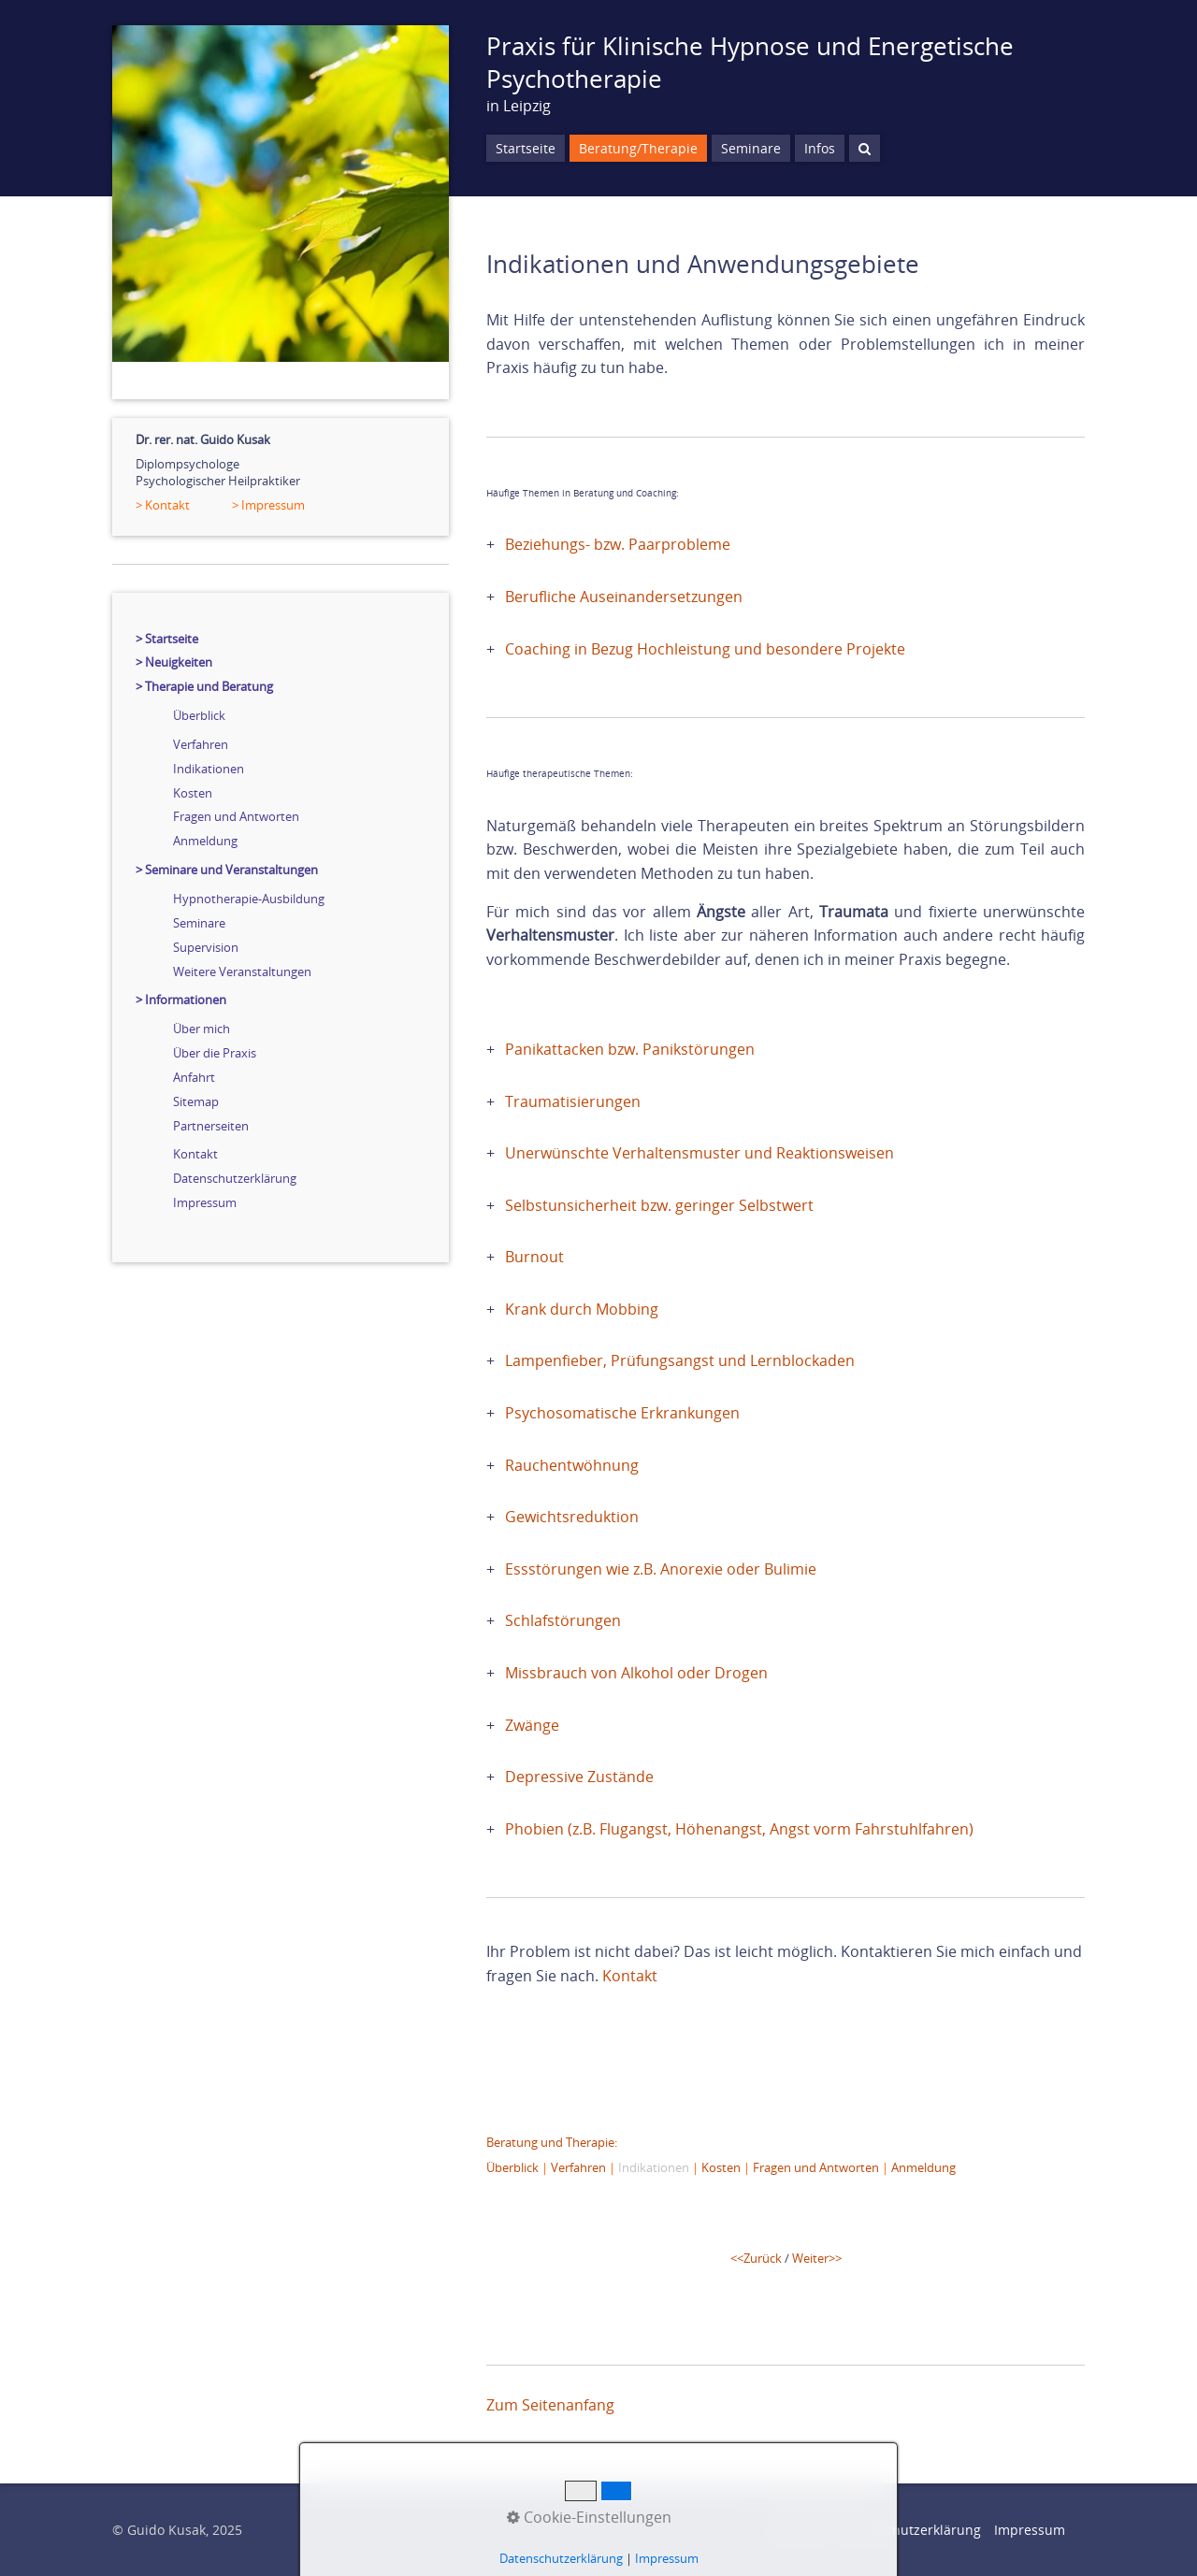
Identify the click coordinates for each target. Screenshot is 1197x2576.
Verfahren (200, 744)
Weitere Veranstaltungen (242, 971)
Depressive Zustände (579, 1776)
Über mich (201, 1028)
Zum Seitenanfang (550, 2405)
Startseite (525, 148)
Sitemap (196, 1101)
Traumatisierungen (573, 1101)
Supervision (205, 947)
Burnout (534, 1256)
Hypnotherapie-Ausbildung (248, 898)
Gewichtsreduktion (572, 1516)
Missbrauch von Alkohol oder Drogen (636, 1672)
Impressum (205, 1202)
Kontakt (195, 1153)
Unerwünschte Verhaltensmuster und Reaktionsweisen (699, 1153)
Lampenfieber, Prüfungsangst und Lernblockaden (680, 1360)
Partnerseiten (211, 1125)
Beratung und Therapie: (551, 2142)
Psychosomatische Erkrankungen (622, 1413)
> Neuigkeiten (174, 662)
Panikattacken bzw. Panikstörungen (630, 1049)
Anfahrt (194, 1077)
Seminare (199, 922)
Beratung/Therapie (638, 148)
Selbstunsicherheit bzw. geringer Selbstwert (659, 1205)
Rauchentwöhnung (572, 1465)
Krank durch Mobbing (581, 1309)
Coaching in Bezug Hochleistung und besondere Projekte (705, 649)
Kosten (192, 792)
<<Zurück (756, 2258)
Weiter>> (817, 2258)
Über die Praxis (214, 1052)
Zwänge (532, 1725)
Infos (819, 148)
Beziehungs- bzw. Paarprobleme (617, 544)
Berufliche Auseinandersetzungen (624, 596)
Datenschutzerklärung (234, 1178)
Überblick (199, 715)
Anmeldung (205, 840)
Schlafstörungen (563, 1620)
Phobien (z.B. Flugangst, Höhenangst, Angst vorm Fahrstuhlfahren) (739, 1829)
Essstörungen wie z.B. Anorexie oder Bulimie (660, 1569)
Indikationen (208, 768)
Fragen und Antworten (236, 816)
